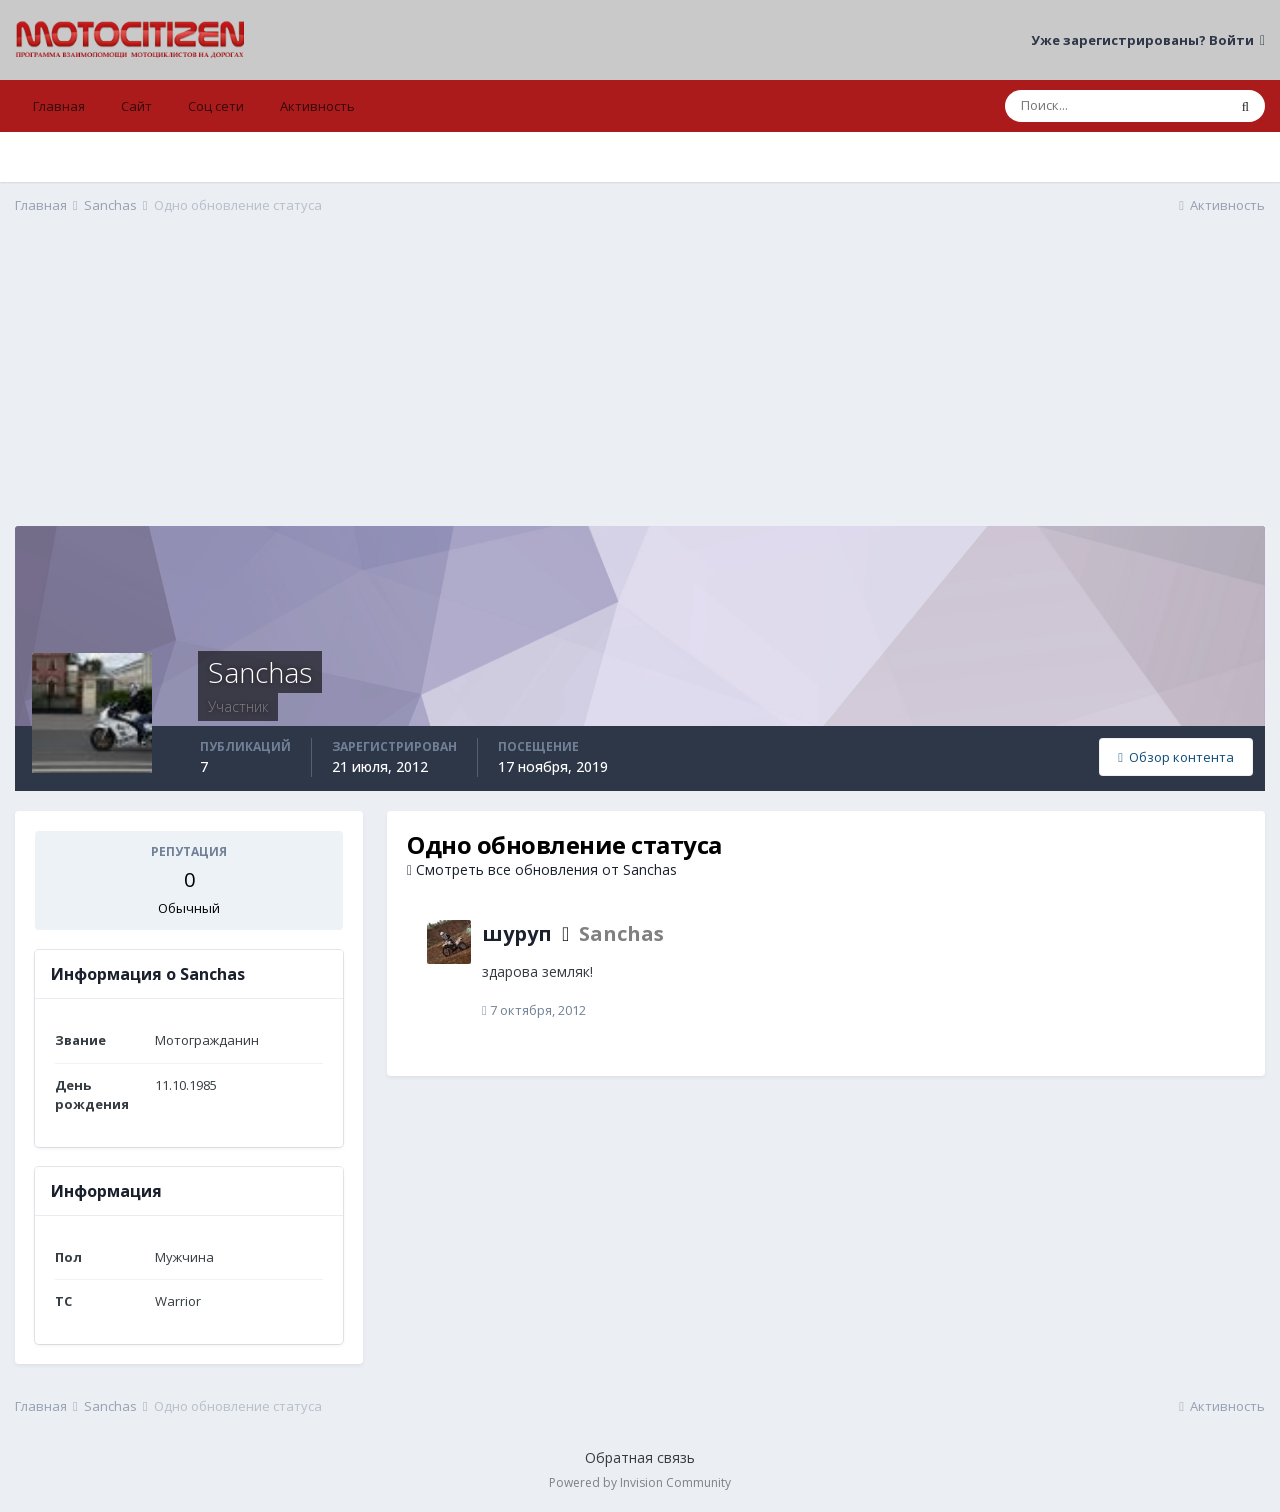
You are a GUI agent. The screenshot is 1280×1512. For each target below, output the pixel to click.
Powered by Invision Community (640, 1482)
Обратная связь (640, 1457)
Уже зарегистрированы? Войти (1148, 40)
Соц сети (216, 106)
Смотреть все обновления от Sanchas (542, 869)
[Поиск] (1115, 106)
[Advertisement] (640, 386)
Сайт (136, 106)
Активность (317, 106)
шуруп (517, 933)
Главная (59, 106)
